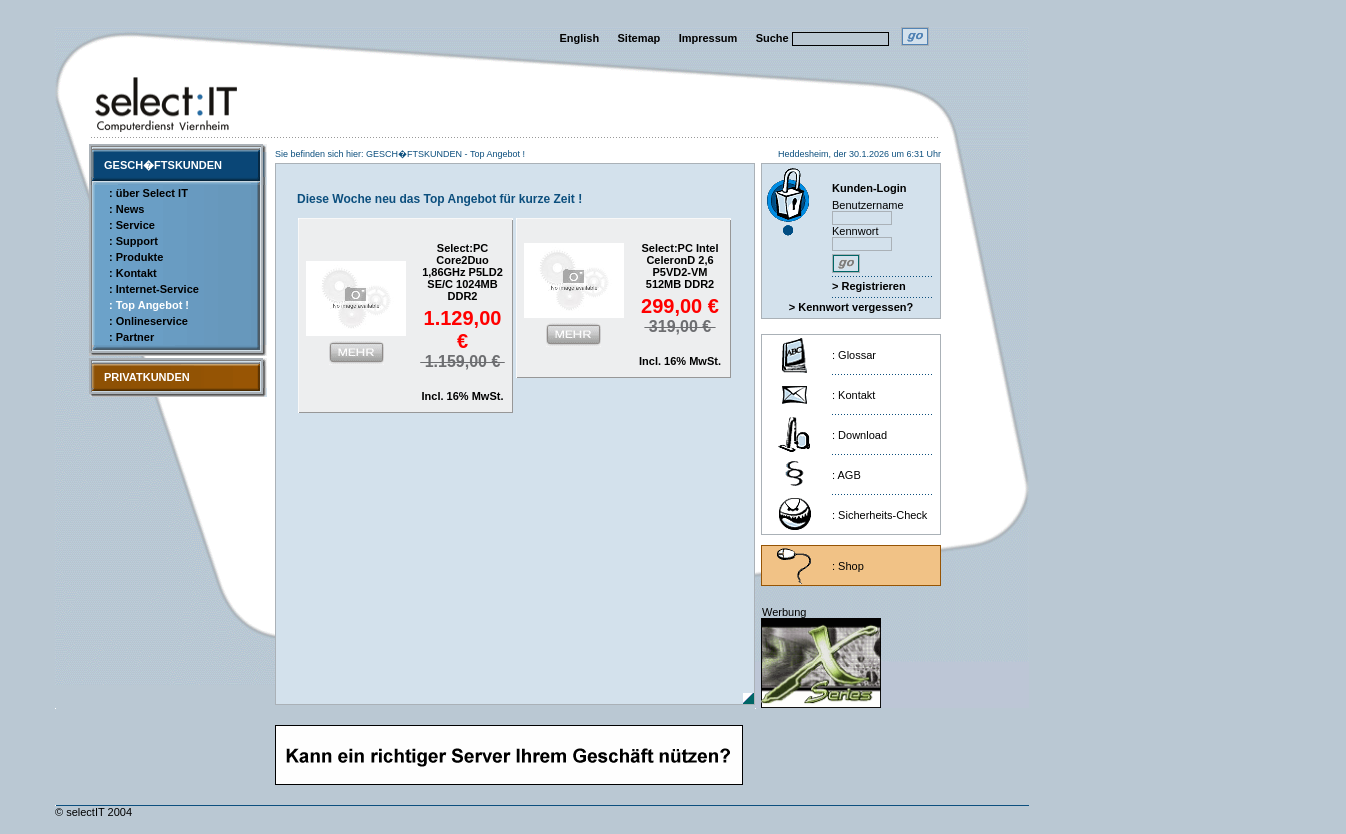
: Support (133, 241)
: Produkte (136, 257)
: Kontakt (133, 273)
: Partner (131, 337)
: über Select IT (148, 193)
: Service (132, 225)
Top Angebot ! (497, 154)
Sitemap (639, 38)
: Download (859, 435)
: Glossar (854, 355)
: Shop (848, 566)
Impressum (708, 38)
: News (126, 209)
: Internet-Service (154, 289)
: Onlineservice (148, 321)
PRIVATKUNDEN (147, 377)
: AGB (846, 475)
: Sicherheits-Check (879, 515)
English (579, 38)
